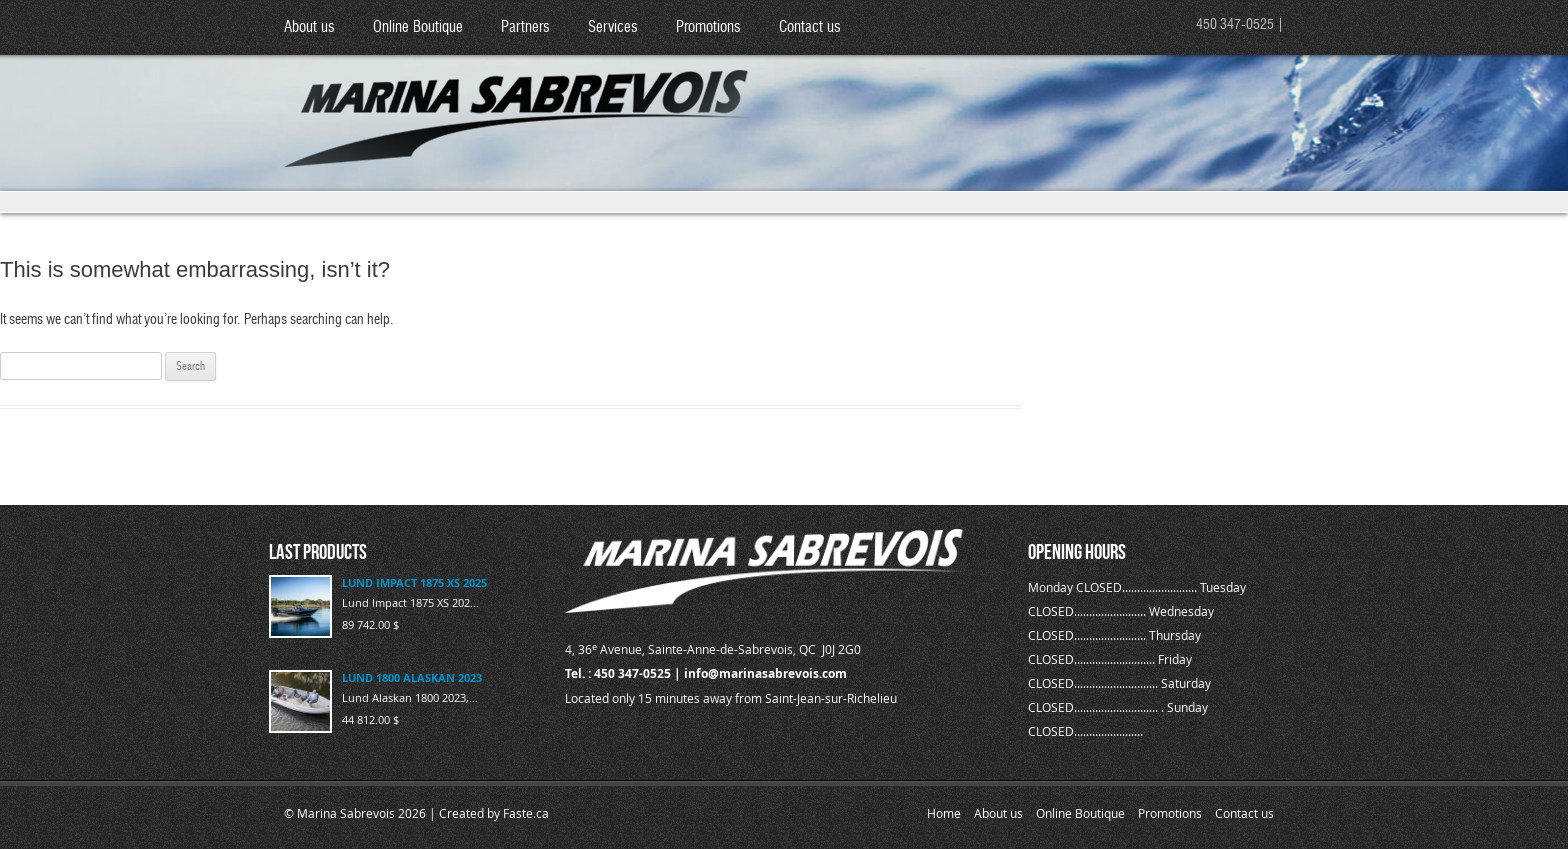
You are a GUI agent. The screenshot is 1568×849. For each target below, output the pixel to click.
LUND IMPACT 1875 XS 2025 (414, 582)
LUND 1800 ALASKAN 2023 (412, 677)
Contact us (810, 27)
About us (309, 27)
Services (613, 27)
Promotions (708, 27)
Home (944, 813)
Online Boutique (418, 27)
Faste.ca (526, 813)
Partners (525, 27)
